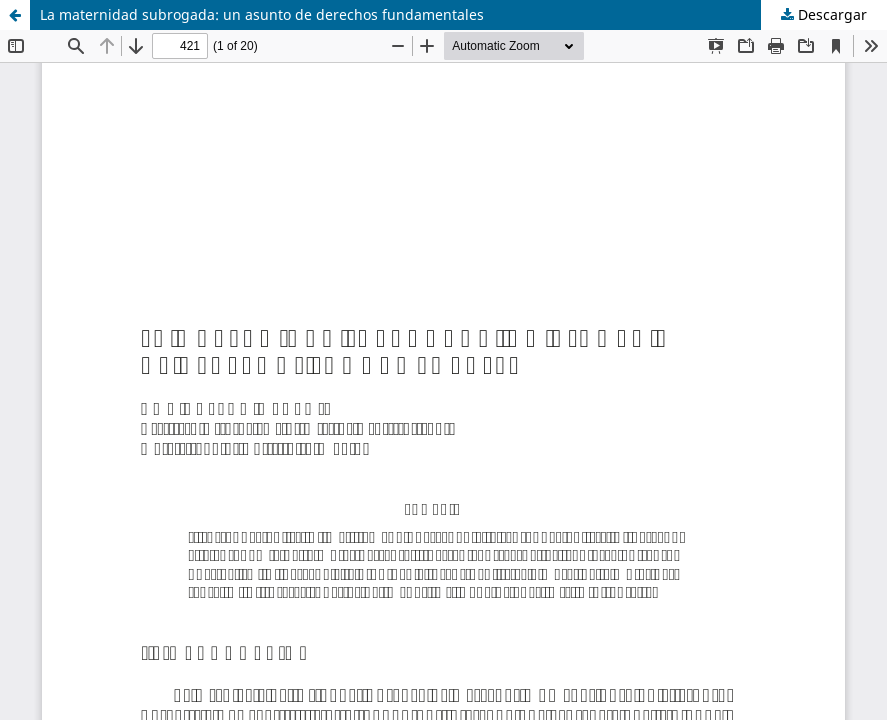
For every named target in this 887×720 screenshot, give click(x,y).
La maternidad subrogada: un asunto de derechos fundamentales (262, 14)
